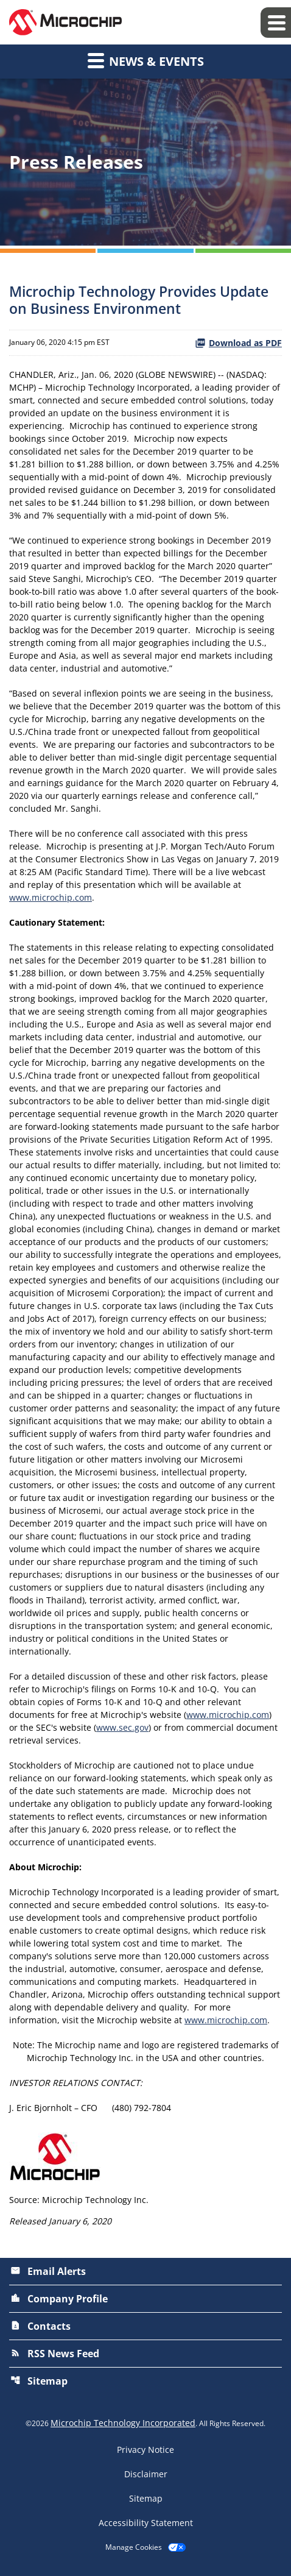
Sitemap (39, 2381)
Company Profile (59, 2298)
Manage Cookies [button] (133, 2547)
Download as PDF (238, 343)
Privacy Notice (145, 2450)
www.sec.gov (122, 1727)
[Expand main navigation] (276, 22)
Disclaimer (145, 2474)
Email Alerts (48, 2271)
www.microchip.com (50, 897)
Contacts (40, 2326)
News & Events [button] (146, 60)
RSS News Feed (54, 2353)
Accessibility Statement (146, 2523)
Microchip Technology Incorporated (123, 2423)
